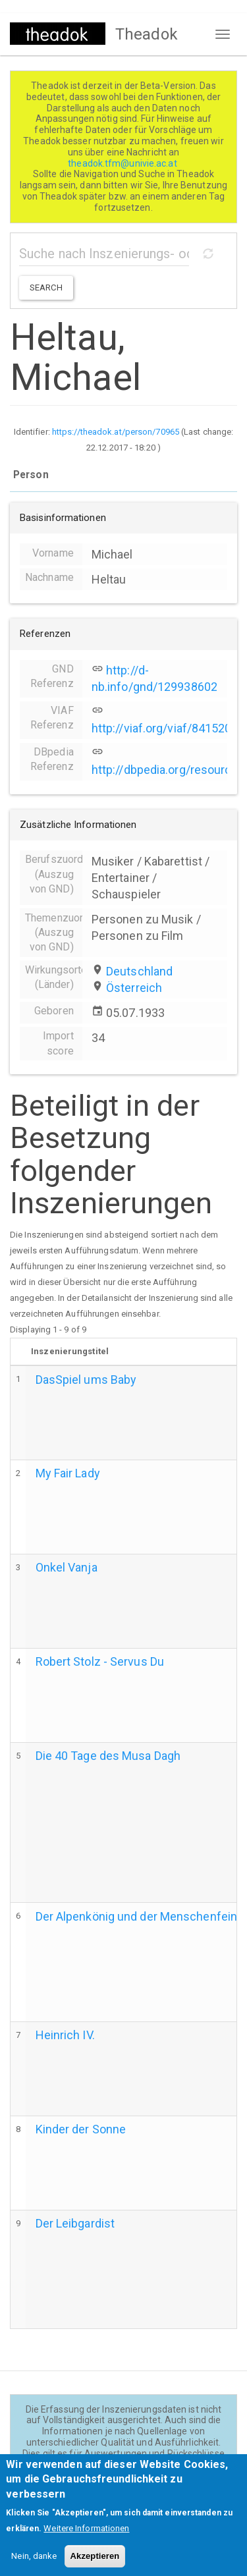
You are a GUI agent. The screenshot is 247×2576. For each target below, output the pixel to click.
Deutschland (139, 971)
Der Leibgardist (75, 2223)
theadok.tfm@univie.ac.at (123, 163)
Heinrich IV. (65, 2035)
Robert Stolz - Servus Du (100, 1661)
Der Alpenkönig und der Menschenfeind (140, 1916)
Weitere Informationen (86, 2540)
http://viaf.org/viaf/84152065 (168, 728)
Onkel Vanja (66, 1567)
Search (46, 287)
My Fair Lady (68, 1473)
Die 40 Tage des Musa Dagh (108, 1756)
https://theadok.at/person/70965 (115, 432)
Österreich (134, 988)
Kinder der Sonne (81, 2129)
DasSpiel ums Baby (86, 1379)
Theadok (146, 34)
